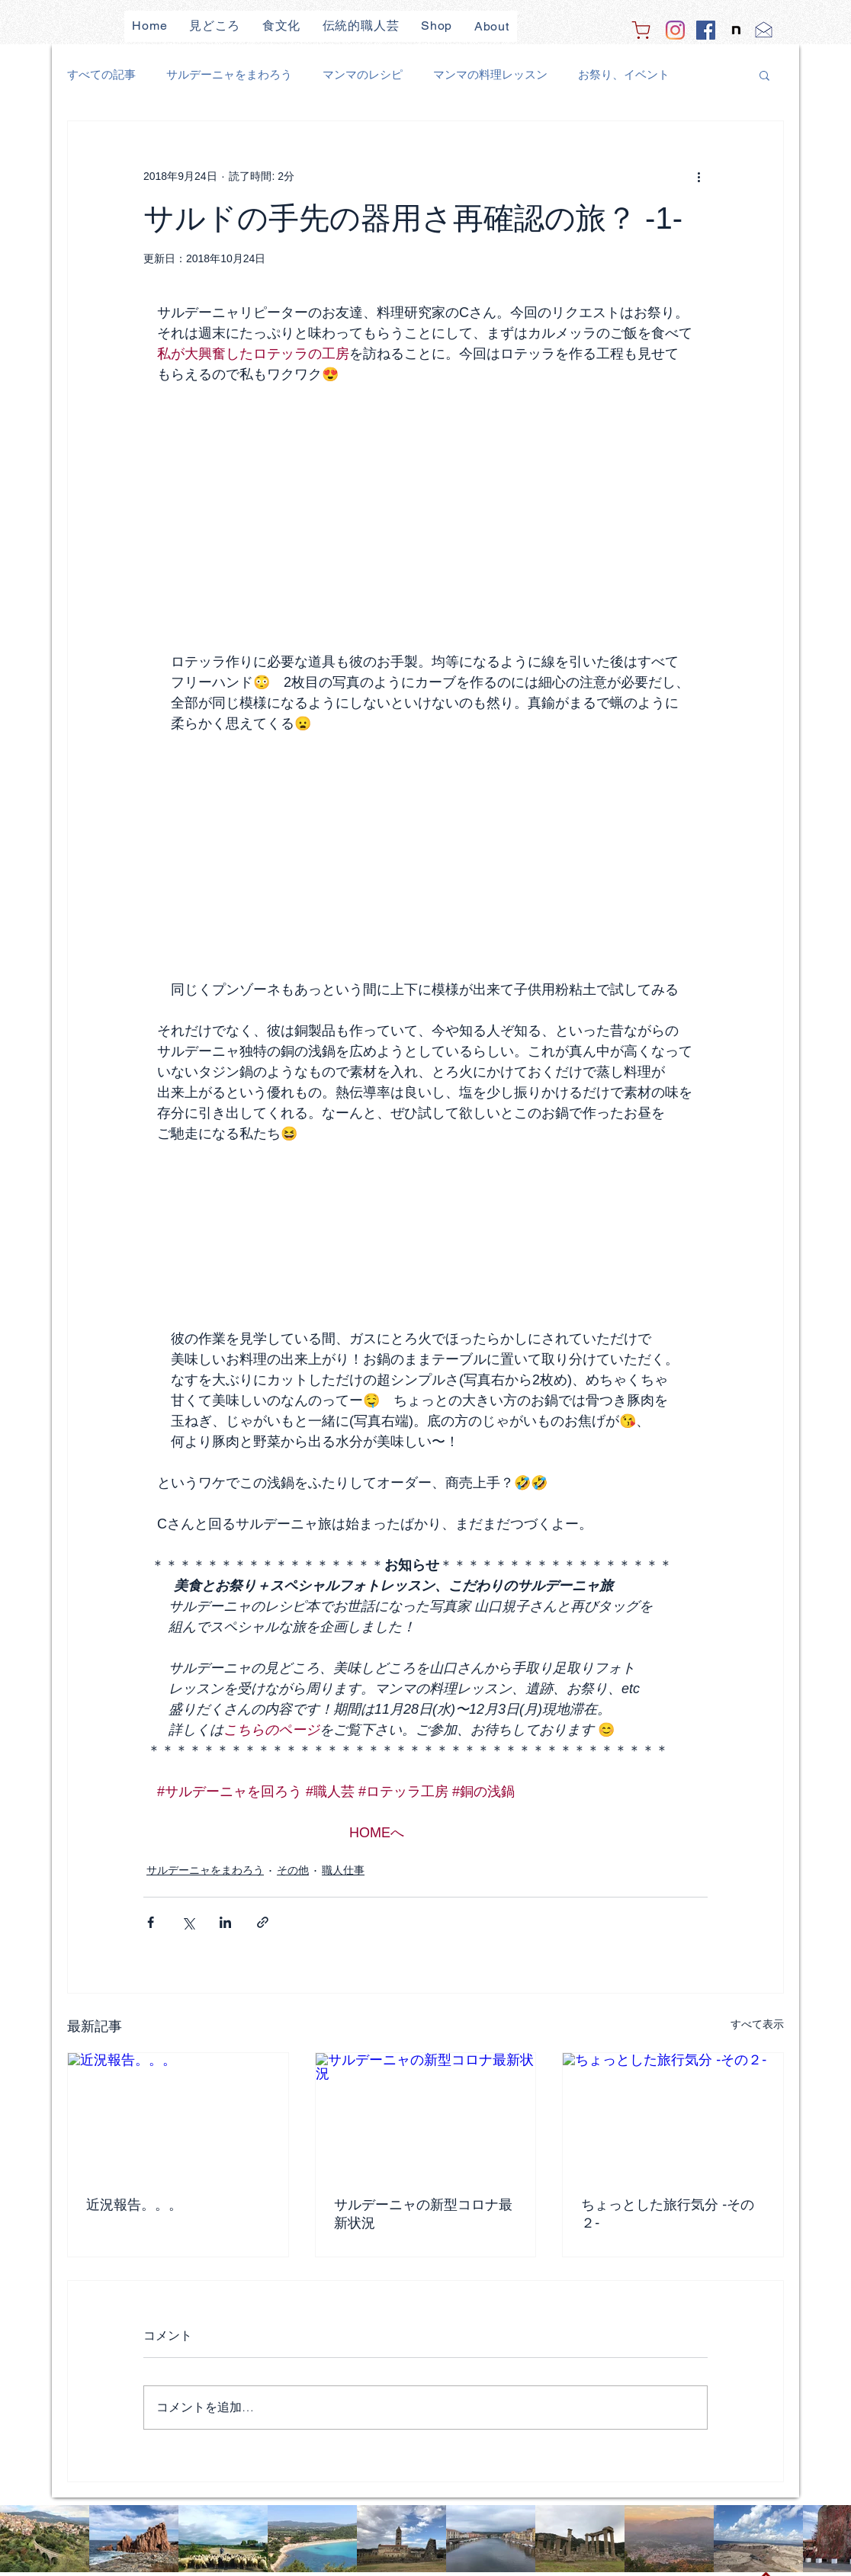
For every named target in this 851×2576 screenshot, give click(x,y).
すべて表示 (757, 2024)
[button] (764, 75)
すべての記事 (101, 74)
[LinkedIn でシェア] (225, 1922)
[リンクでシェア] (262, 1922)
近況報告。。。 (134, 2204)
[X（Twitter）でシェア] (188, 1922)
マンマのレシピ (363, 74)
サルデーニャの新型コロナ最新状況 (423, 2214)
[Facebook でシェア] (150, 1922)
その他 (293, 1870)
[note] (736, 30)
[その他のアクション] (698, 176)
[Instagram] (675, 30)
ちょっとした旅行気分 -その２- (667, 2214)
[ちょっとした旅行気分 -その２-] (673, 2115)
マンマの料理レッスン (490, 74)
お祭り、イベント (624, 74)
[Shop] (640, 30)
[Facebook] (705, 30)
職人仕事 (343, 1870)
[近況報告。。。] (178, 2115)
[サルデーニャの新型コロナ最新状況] (426, 2115)
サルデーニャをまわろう (229, 74)
